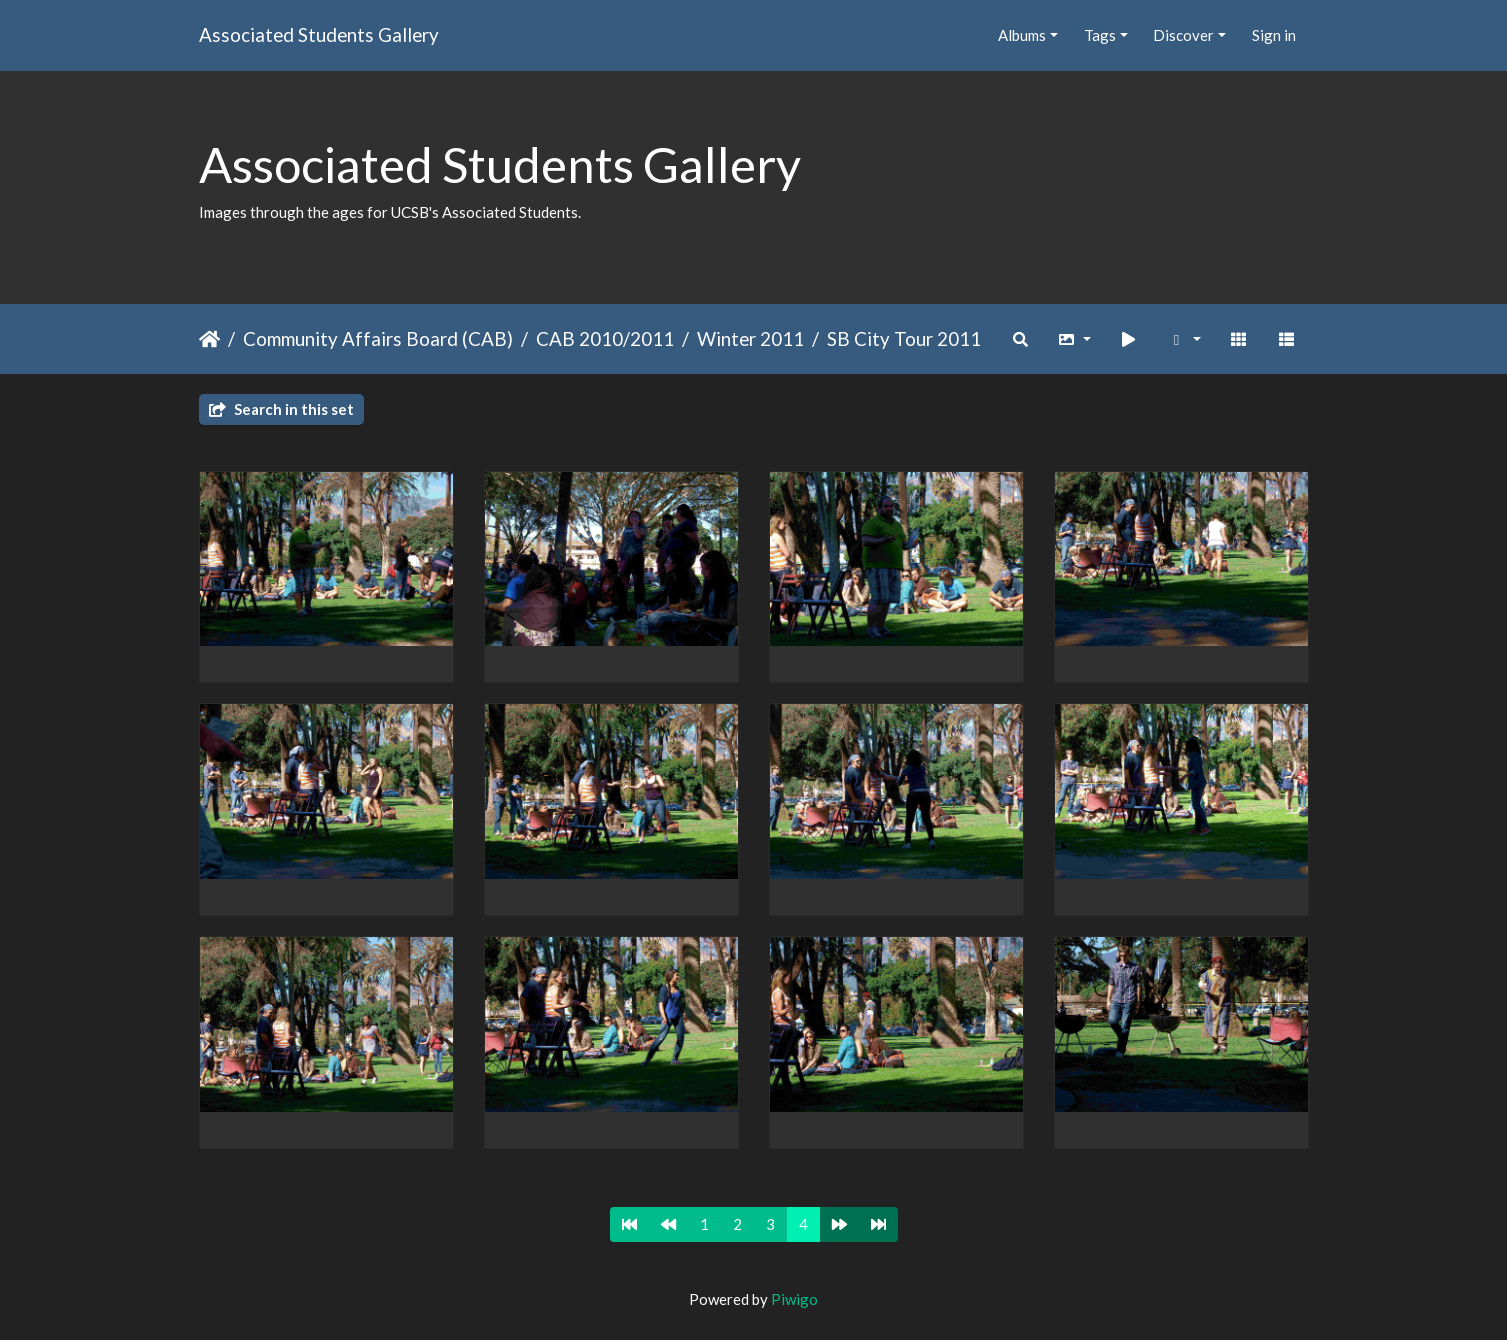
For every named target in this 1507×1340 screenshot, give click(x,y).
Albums (1022, 35)
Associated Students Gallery (319, 34)
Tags (1100, 35)
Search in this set (281, 409)
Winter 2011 (750, 338)
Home (209, 339)
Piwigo (794, 1299)
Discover (1183, 35)
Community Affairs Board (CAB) (378, 338)
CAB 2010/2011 (605, 338)
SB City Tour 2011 (904, 338)
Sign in (1274, 35)
